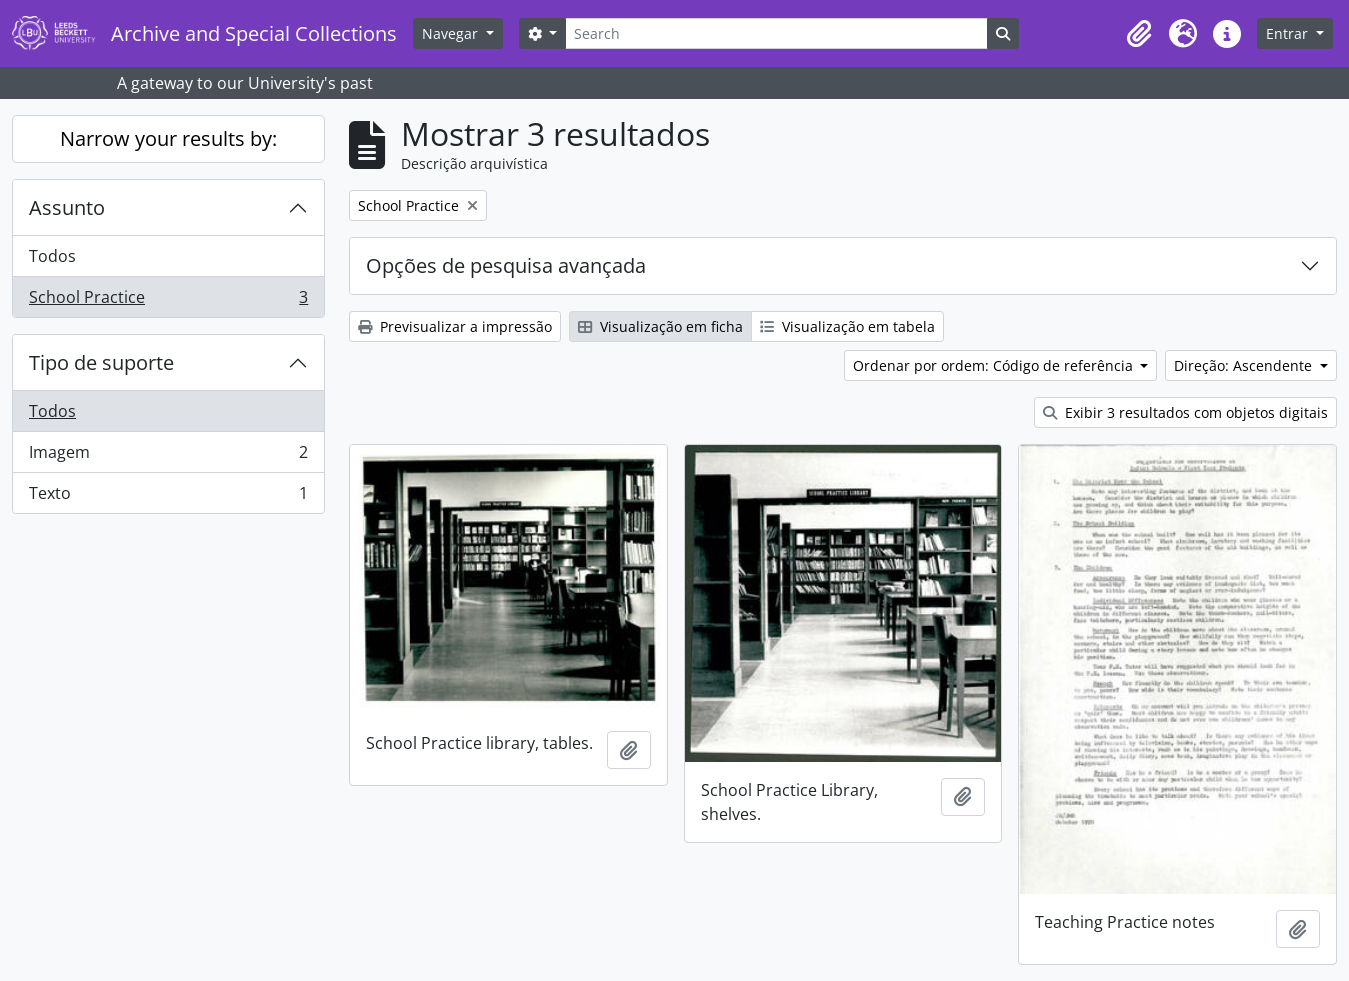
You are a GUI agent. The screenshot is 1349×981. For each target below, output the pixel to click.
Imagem (168, 456)
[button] (1139, 34)
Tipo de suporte (101, 362)
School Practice (168, 301)
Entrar (1289, 33)
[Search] (776, 33)
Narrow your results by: (168, 138)
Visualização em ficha (660, 326)
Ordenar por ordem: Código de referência (995, 365)
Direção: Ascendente (1245, 365)
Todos (52, 256)
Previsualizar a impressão (455, 326)
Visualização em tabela (847, 326)
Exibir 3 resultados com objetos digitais (1185, 412)
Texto (168, 497)
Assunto (67, 207)
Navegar (452, 33)
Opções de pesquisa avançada (506, 265)
